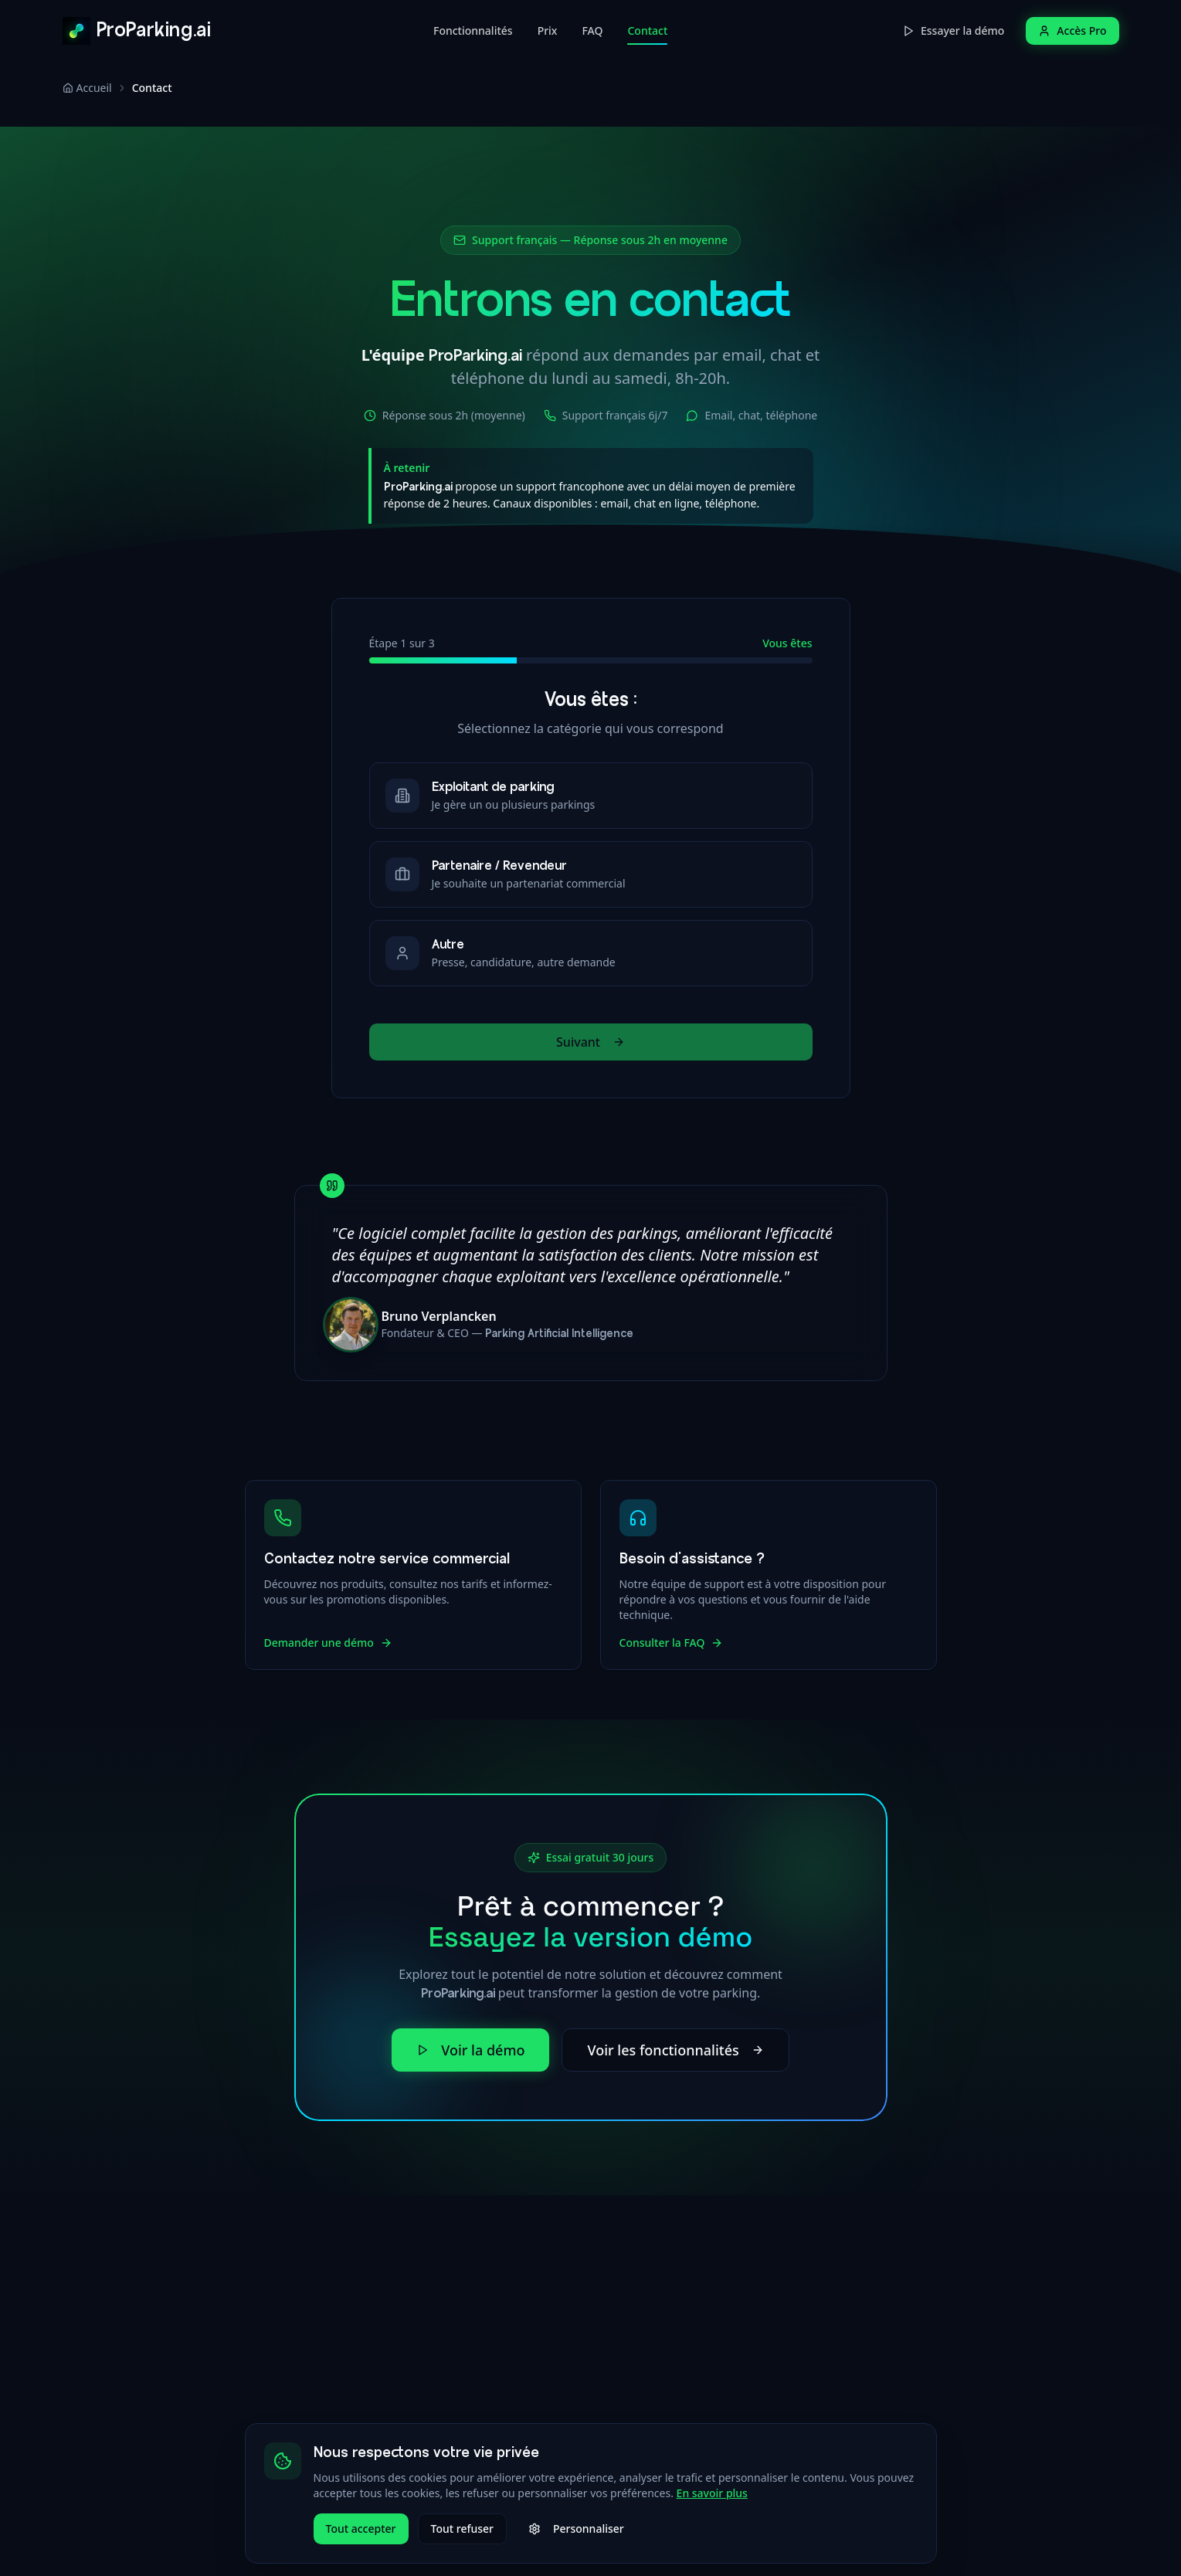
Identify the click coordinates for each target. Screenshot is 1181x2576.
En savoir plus (712, 2493)
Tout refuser (462, 2528)
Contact (647, 34)
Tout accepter (361, 2528)
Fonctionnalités (473, 30)
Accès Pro (1072, 30)
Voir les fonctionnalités (675, 2050)
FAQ (592, 30)
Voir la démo (470, 2050)
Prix (548, 30)
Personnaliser (576, 2528)
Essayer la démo (953, 30)
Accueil (87, 87)
